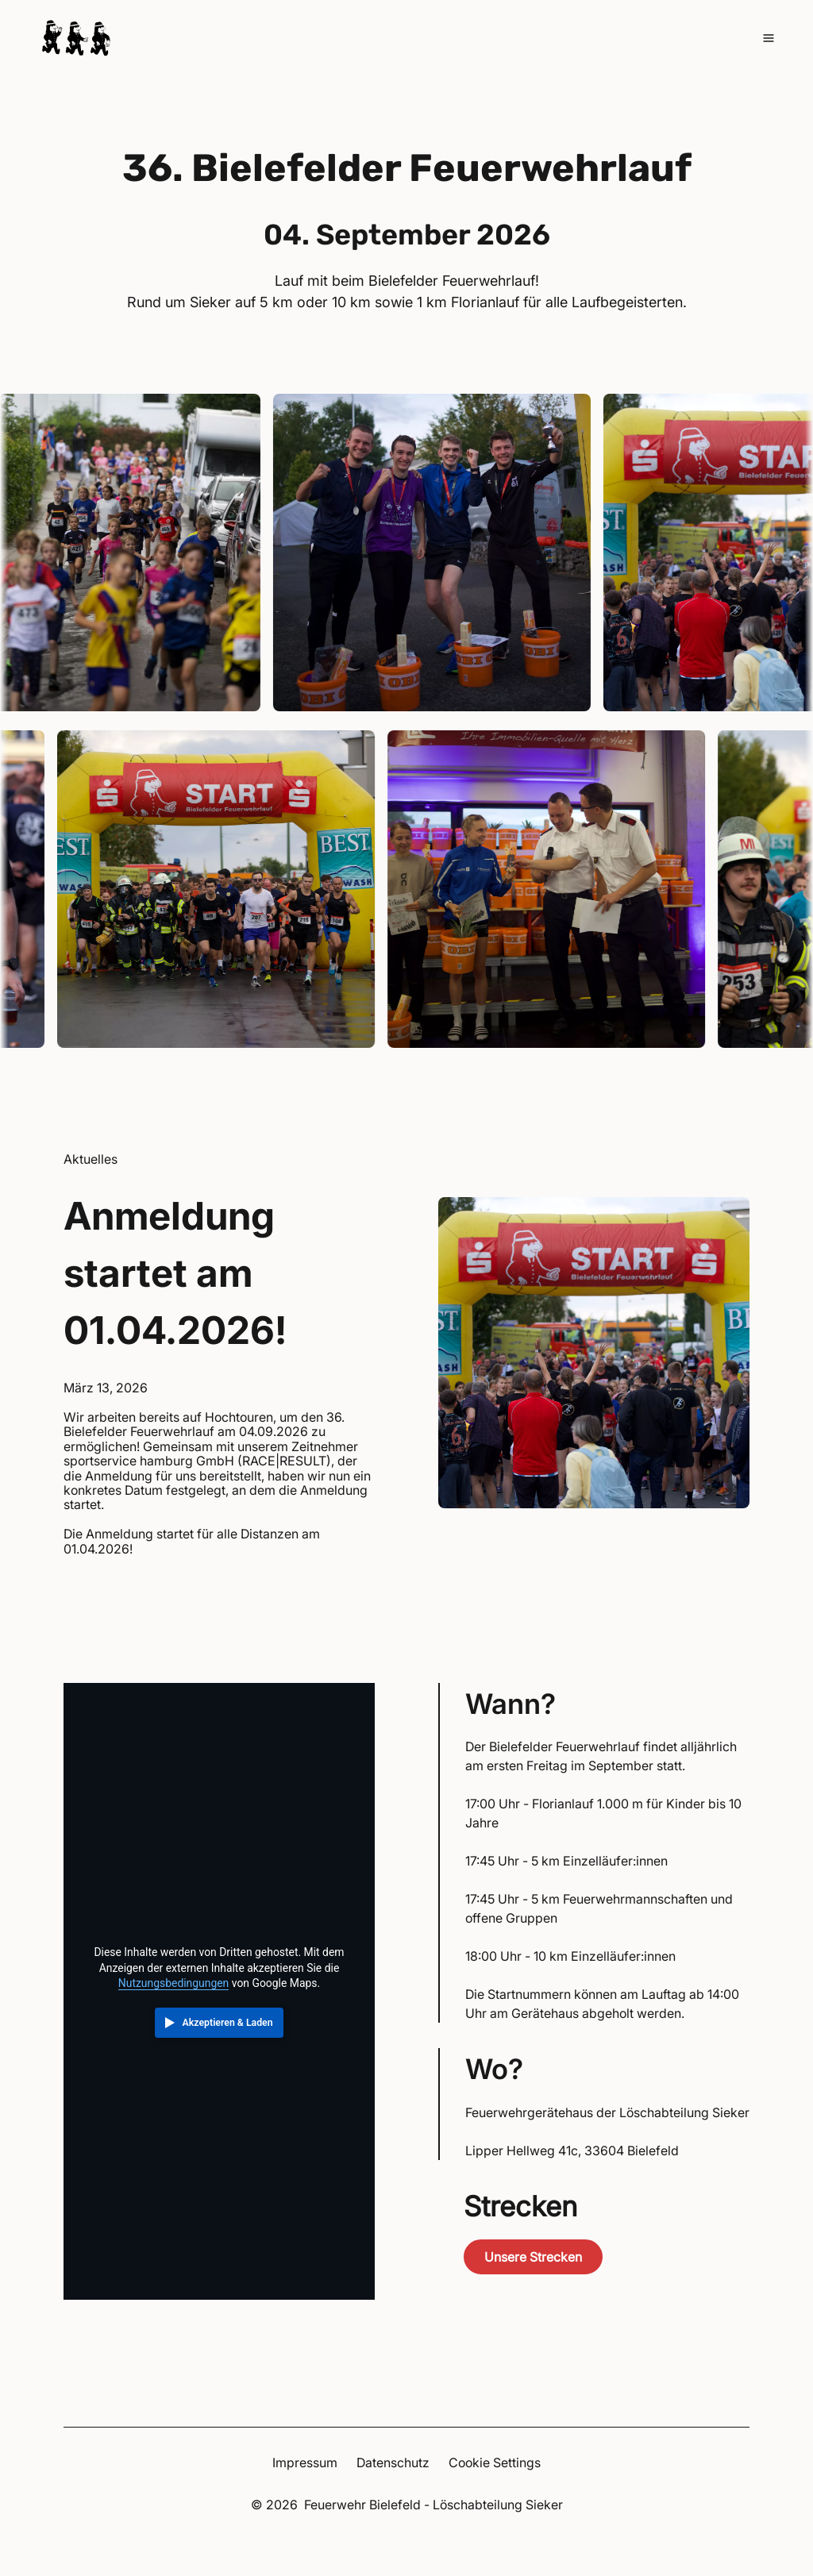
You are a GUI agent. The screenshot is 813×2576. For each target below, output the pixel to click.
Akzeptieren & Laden (228, 2022)
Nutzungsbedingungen (173, 1983)
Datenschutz (393, 2462)
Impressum (304, 2462)
